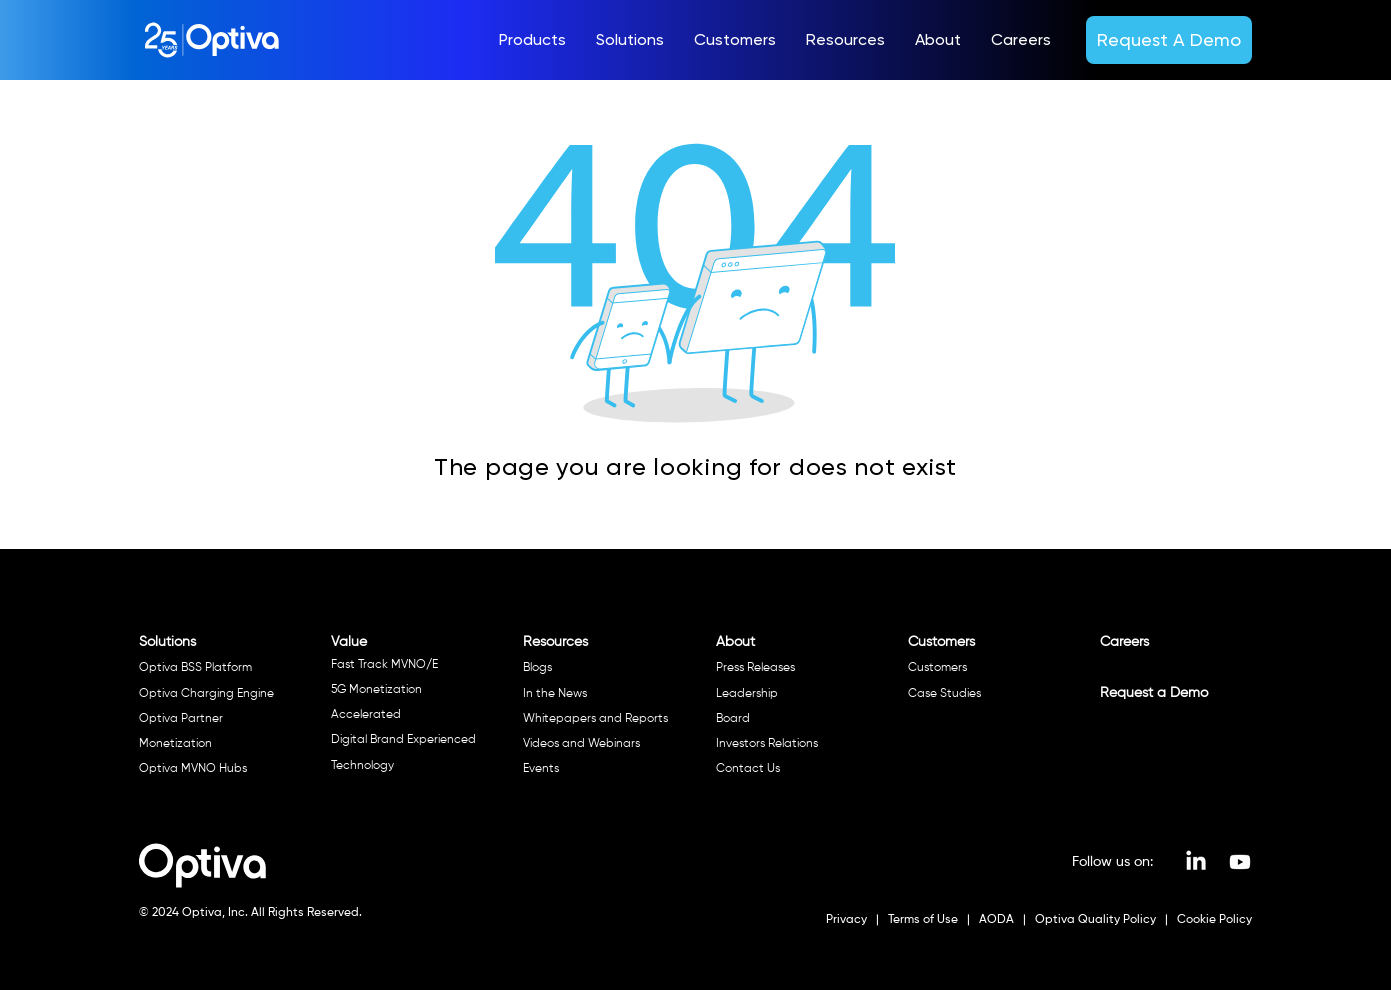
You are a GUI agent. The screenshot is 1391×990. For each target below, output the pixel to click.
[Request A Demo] (1169, 39)
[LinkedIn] (1196, 862)
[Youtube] (1240, 862)
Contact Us (748, 769)
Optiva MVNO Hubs (193, 769)
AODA (995, 920)
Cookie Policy (1213, 920)
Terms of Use (921, 920)
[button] (532, 40)
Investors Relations (767, 744)
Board (733, 719)
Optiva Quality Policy (1095, 920)
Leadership (747, 694)
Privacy (848, 920)
